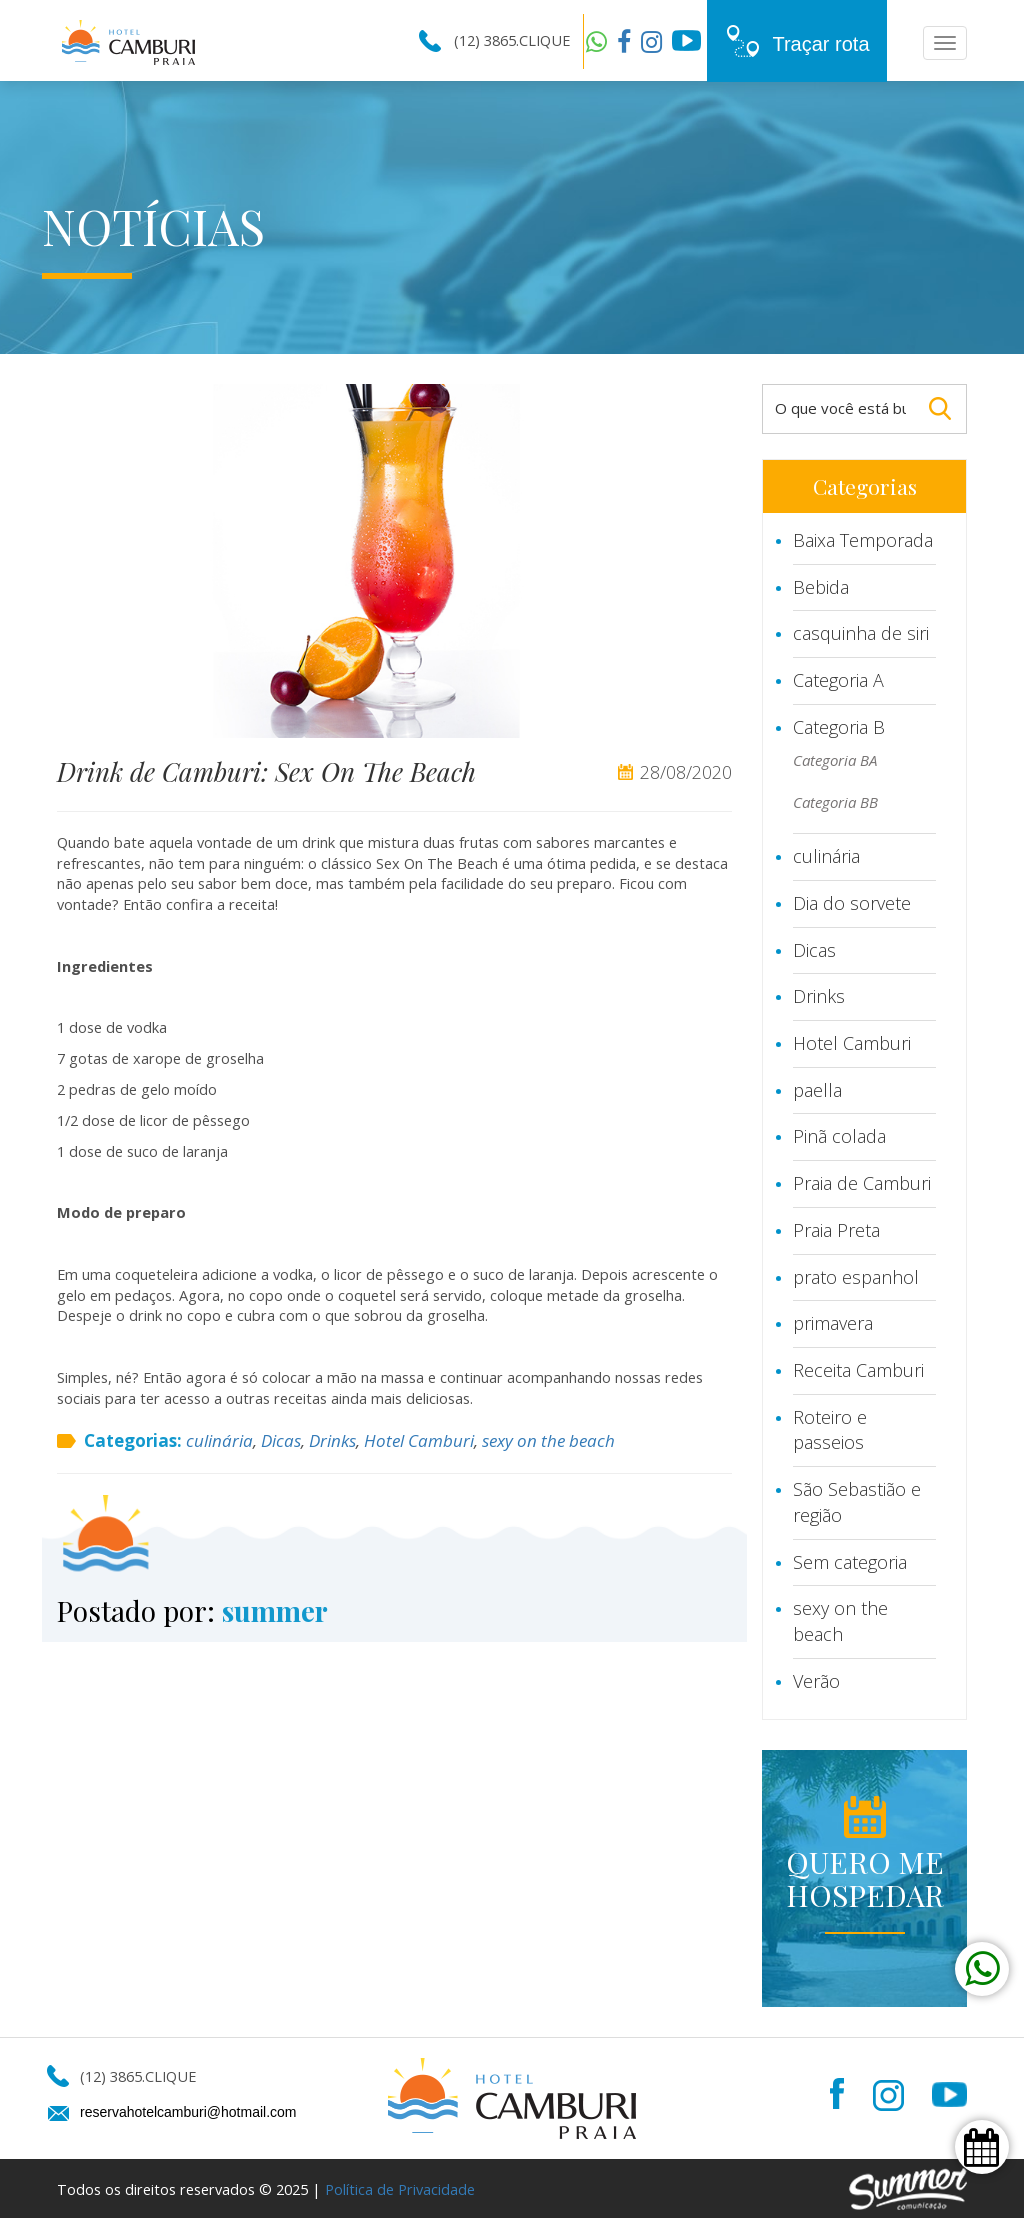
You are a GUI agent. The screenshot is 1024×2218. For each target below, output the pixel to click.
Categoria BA (835, 760)
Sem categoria (850, 1562)
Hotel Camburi (419, 1440)
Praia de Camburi (862, 1183)
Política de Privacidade (400, 2189)
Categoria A (838, 680)
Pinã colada (839, 1136)
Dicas (281, 1440)
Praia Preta (836, 1230)
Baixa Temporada (863, 540)
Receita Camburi (858, 1370)
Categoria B (839, 727)
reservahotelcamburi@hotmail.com (188, 2112)
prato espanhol (856, 1277)
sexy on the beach (548, 1440)
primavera (833, 1323)
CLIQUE (544, 40)
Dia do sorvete (852, 903)
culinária (219, 1440)
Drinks (332, 1440)
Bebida (821, 587)
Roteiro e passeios (830, 1430)
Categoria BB (835, 802)
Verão (816, 1681)
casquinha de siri (861, 633)
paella (817, 1090)
